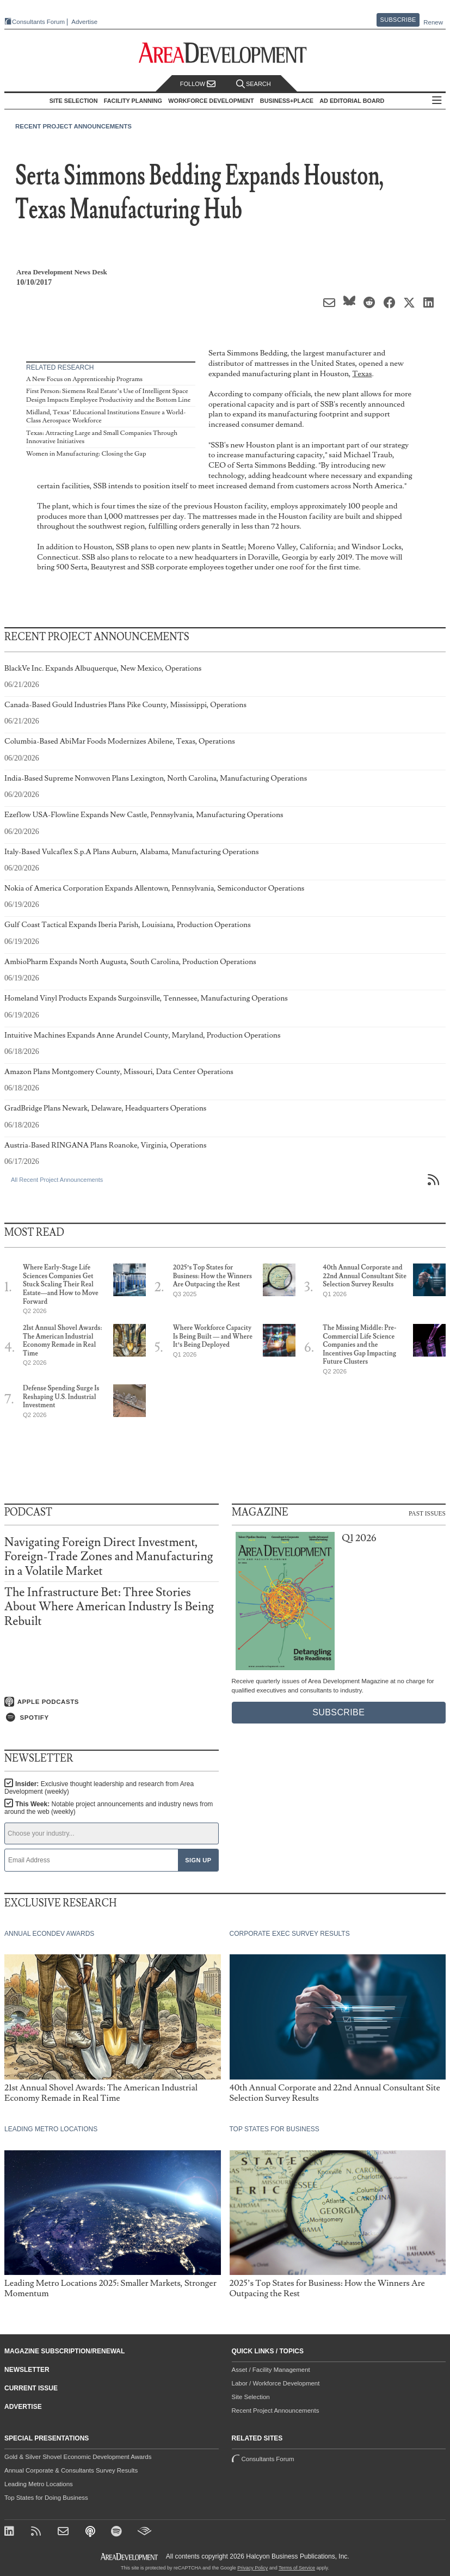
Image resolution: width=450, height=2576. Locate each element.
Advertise (84, 22)
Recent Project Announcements (73, 126)
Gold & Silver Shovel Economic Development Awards (77, 2457)
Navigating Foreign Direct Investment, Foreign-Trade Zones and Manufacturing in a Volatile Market (108, 1556)
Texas (362, 374)
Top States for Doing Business (46, 2497)
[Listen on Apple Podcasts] (111, 1701)
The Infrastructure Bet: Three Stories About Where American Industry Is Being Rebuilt (109, 1606)
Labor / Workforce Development (276, 2383)
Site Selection (251, 2397)
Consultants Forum (38, 22)
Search (253, 84)
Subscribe (398, 19)
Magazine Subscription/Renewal (64, 2351)
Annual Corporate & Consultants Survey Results (71, 2470)
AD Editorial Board (351, 100)
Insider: (99, 1787)
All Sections (437, 101)
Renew (433, 22)
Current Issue (31, 2388)
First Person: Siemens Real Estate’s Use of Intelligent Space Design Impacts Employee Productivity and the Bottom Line (108, 395)
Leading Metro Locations (38, 2484)
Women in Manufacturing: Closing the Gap (86, 454)
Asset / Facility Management (271, 2369)
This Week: (108, 1808)
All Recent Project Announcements (57, 1179)
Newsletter (27, 2369)
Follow (198, 84)
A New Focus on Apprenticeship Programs (84, 379)
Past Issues (427, 1513)
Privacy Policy (252, 2568)
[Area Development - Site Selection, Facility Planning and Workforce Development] (225, 53)
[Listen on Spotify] (111, 1718)
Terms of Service (297, 2568)
